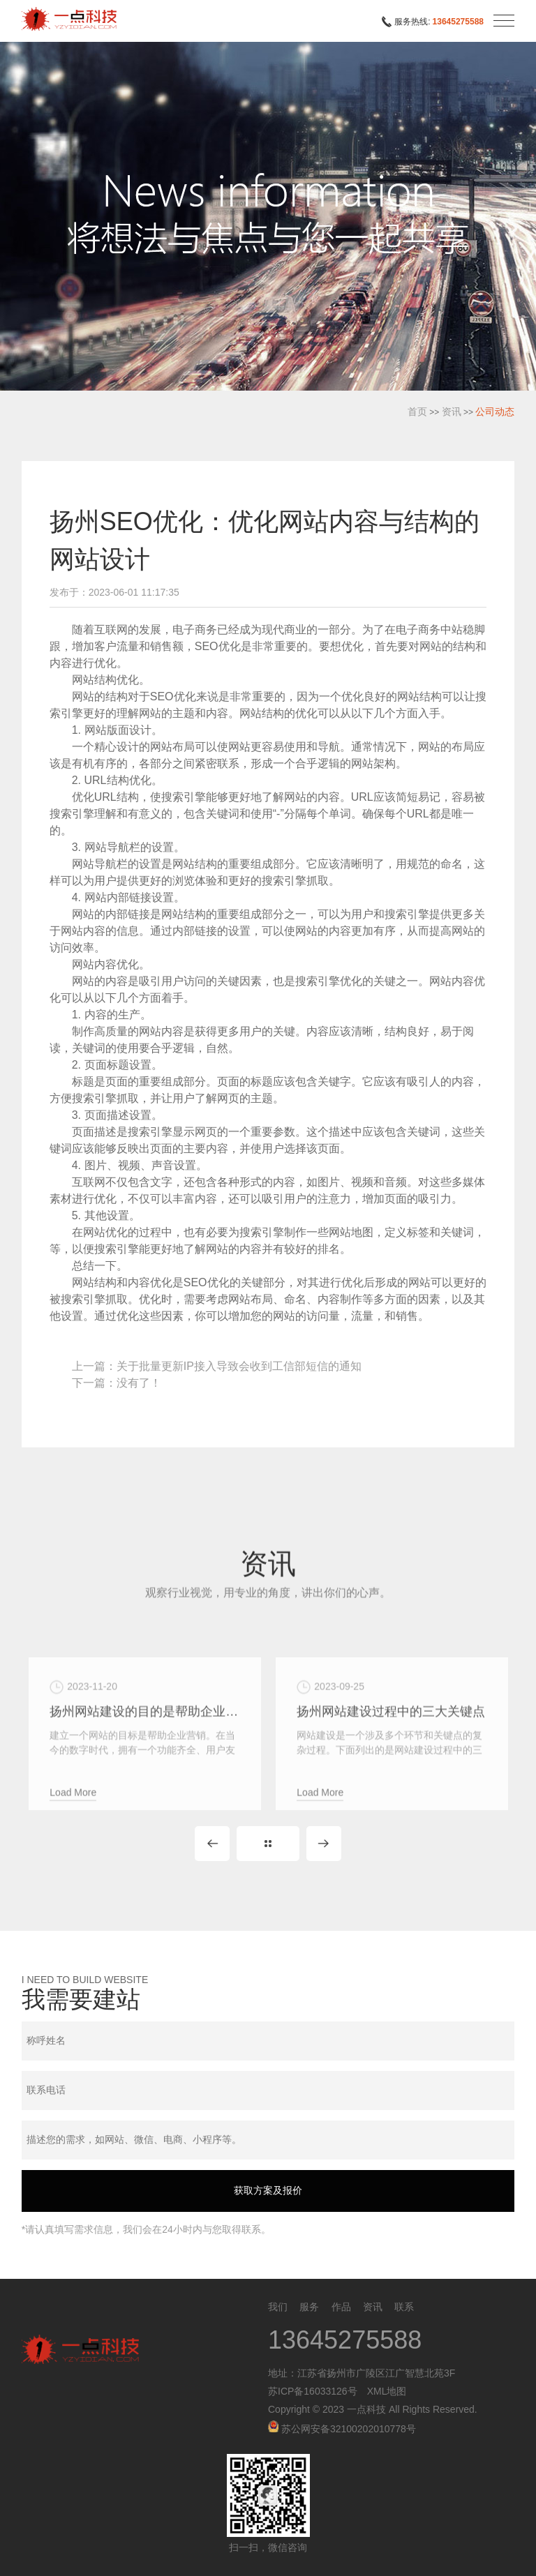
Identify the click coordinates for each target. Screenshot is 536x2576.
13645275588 (458, 22)
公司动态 (494, 411)
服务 (309, 2306)
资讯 (451, 411)
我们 (278, 2306)
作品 (341, 2306)
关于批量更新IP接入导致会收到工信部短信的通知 (239, 1366)
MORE (268, 1843)
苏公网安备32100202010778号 (342, 2428)
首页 (417, 411)
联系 (404, 2306)
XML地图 (387, 2391)
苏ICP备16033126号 (312, 2391)
